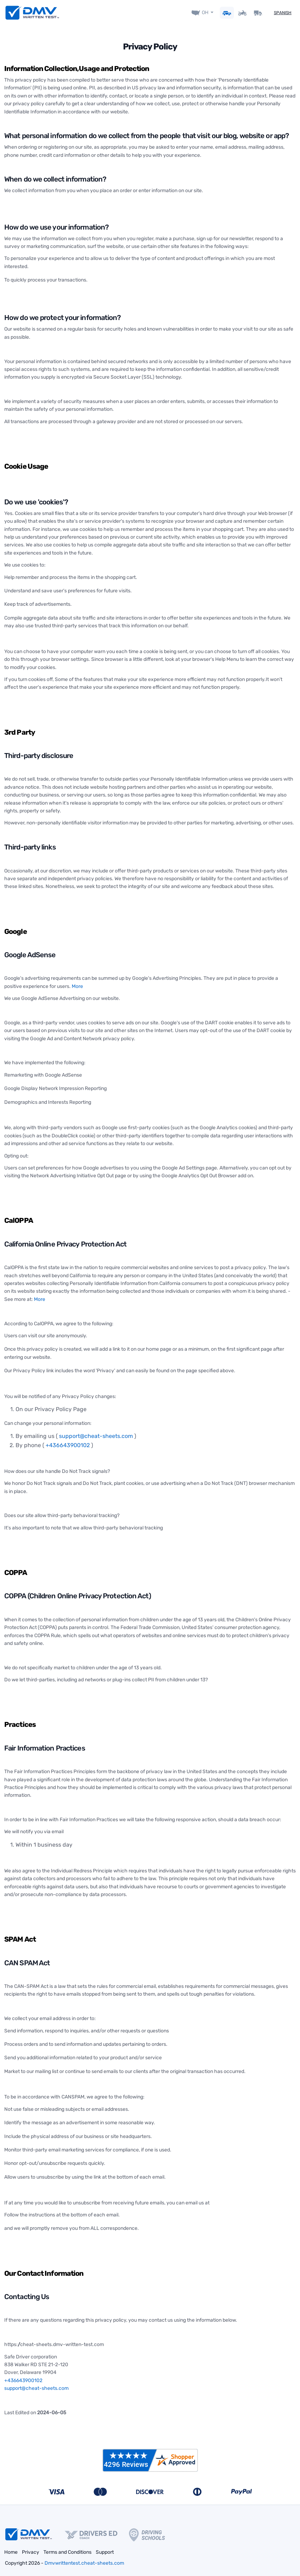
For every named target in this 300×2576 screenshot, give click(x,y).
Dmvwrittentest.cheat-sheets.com (84, 2560)
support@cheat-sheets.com (96, 1433)
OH (204, 11)
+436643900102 (68, 1442)
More (77, 984)
